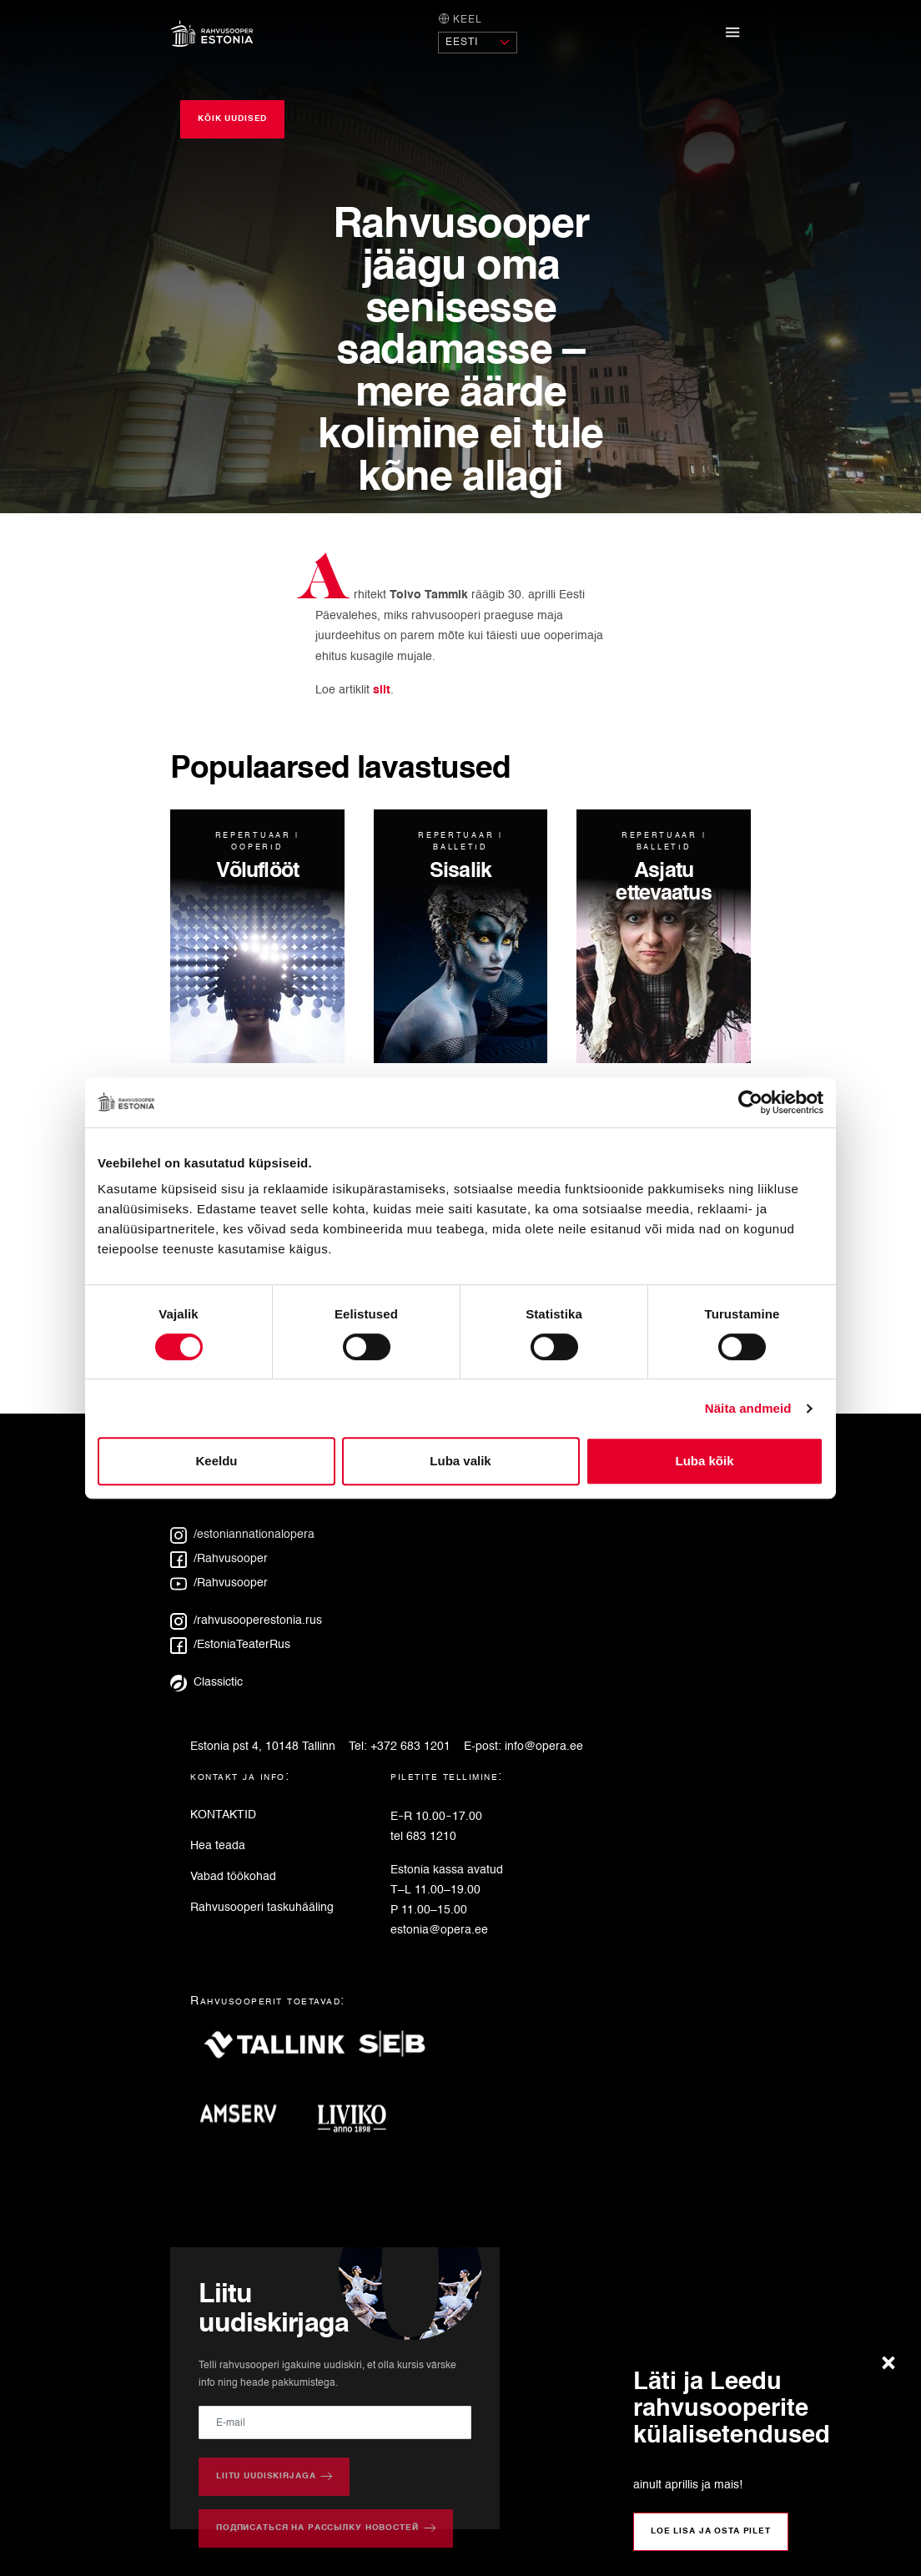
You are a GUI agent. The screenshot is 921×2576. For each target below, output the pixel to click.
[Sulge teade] (892, 2363)
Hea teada (217, 1846)
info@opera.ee (544, 1746)
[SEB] (399, 2051)
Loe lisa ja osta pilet (711, 2531)
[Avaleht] (212, 33)
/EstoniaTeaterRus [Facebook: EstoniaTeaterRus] (230, 1645)
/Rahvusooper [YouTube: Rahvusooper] (219, 1583)
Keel (460, 19)
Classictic (206, 1682)
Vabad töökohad (233, 1877)
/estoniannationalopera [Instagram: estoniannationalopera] (242, 1534)
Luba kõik (704, 1461)
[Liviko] (358, 2120)
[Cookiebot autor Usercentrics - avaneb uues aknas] (750, 1102)
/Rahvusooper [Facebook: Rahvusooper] (219, 1559)
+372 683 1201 (410, 1746)
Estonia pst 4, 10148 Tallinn (262, 1746)
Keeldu (216, 1461)
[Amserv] (244, 2120)
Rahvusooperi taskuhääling (262, 1907)
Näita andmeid (748, 1408)
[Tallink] (274, 2051)
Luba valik (460, 1461)
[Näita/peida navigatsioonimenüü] (733, 33)
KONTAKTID (223, 1815)
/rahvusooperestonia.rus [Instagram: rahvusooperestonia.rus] (246, 1620)
